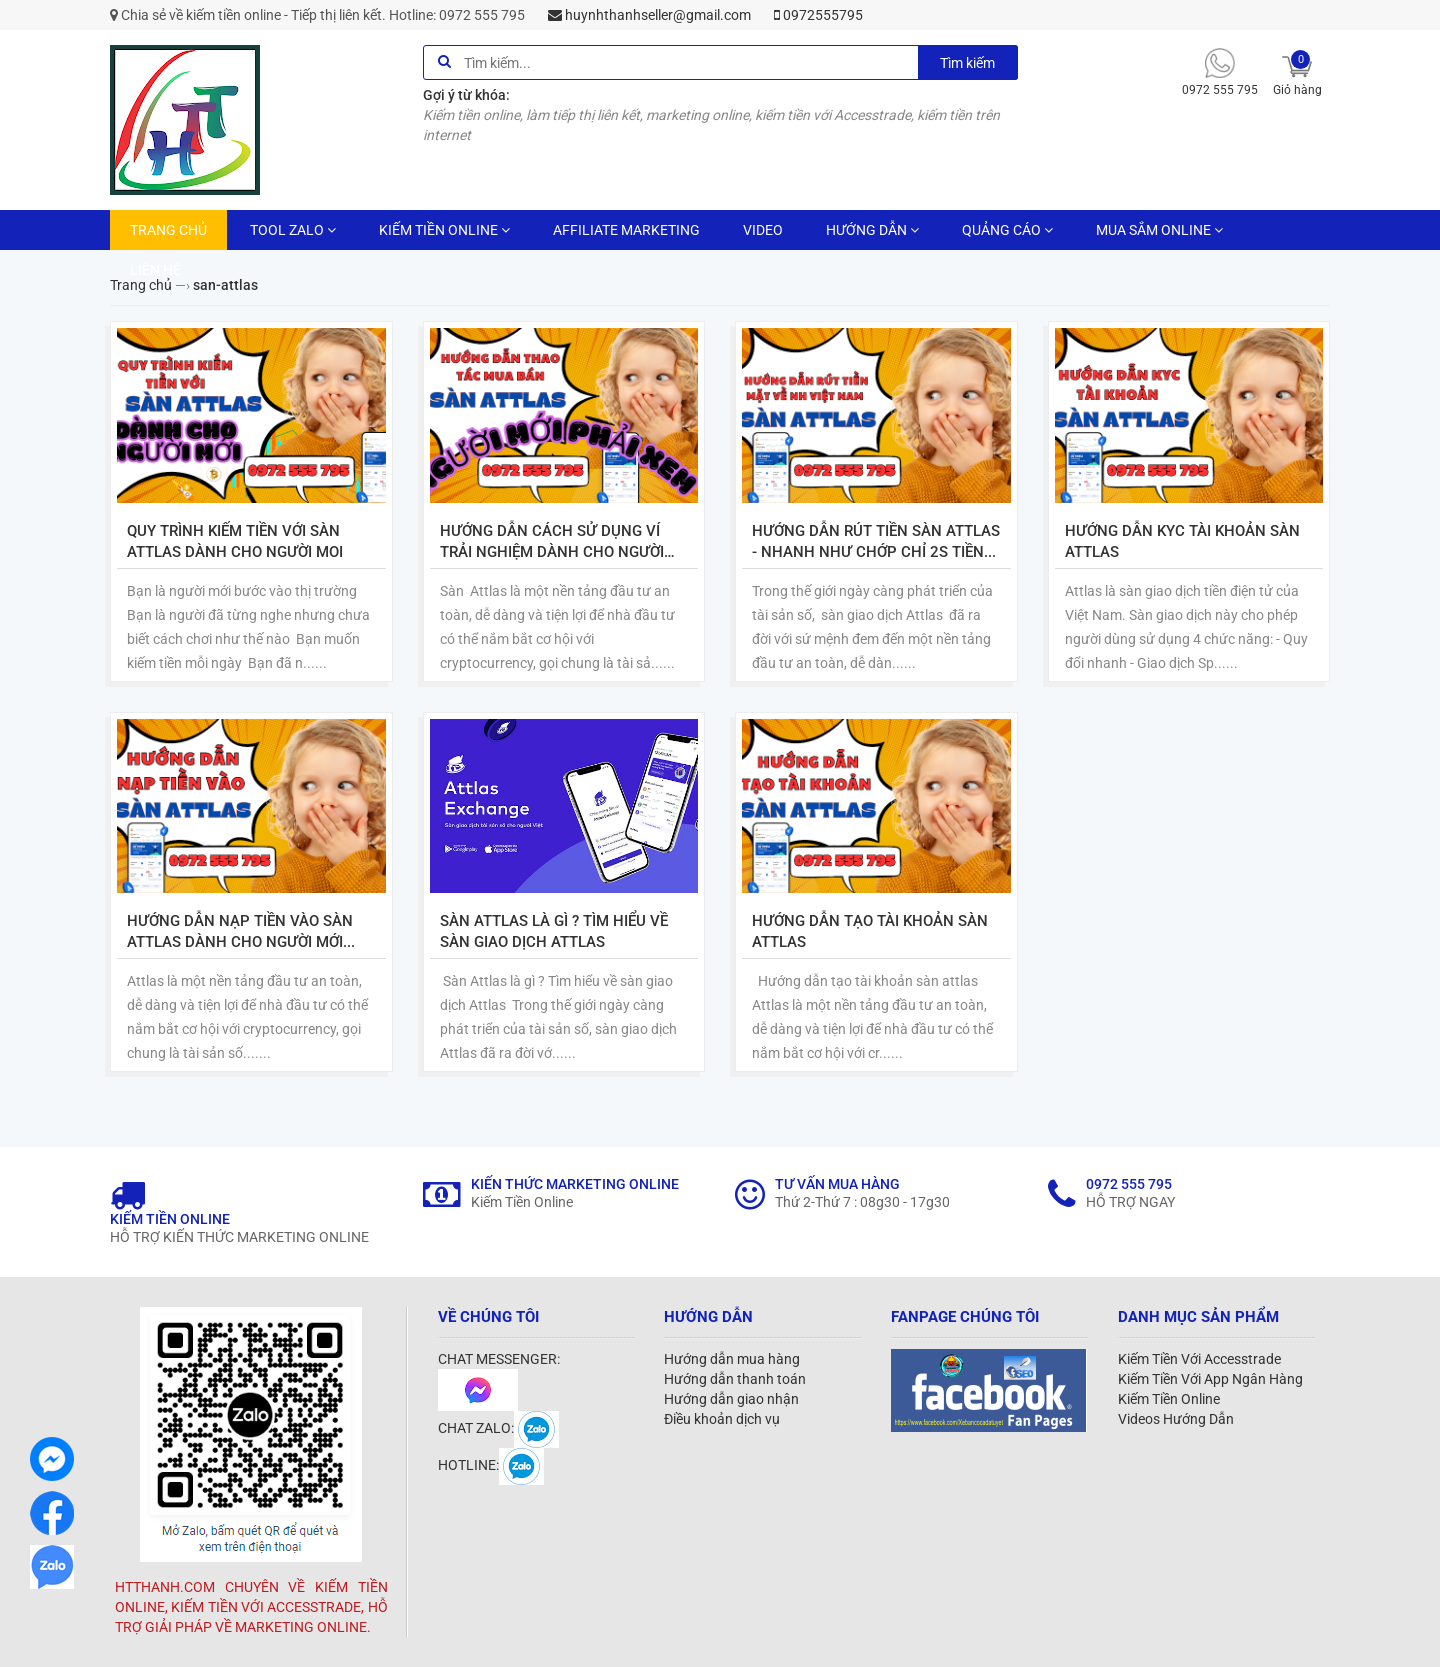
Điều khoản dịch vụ (722, 1419)
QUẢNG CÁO (1007, 230)
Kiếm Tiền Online (1169, 1399)
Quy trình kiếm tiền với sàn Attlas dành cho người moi (235, 541)
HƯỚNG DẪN (872, 230)
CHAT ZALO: (498, 1428)
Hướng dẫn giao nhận (731, 1399)
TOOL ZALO (293, 230)
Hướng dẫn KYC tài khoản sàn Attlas (1182, 541)
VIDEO (763, 230)
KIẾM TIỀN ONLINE (444, 230)
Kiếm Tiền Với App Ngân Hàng (1210, 1379)
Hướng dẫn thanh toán (735, 1379)
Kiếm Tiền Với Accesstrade (1199, 1359)
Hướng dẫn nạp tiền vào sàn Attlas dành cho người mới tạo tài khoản (240, 932)
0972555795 (818, 15)
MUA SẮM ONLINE (1159, 230)
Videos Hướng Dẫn (1176, 1419)
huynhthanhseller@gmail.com (649, 15)
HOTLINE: (491, 1465)
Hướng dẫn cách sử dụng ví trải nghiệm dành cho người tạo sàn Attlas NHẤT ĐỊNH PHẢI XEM (562, 542)
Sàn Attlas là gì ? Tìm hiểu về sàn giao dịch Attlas (554, 931)
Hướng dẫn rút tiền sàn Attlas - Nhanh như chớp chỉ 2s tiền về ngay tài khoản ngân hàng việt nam (876, 542)
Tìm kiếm (967, 63)
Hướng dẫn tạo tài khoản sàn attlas (870, 931)
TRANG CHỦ (168, 230)
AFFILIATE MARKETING (626, 230)
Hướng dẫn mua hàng (732, 1359)
